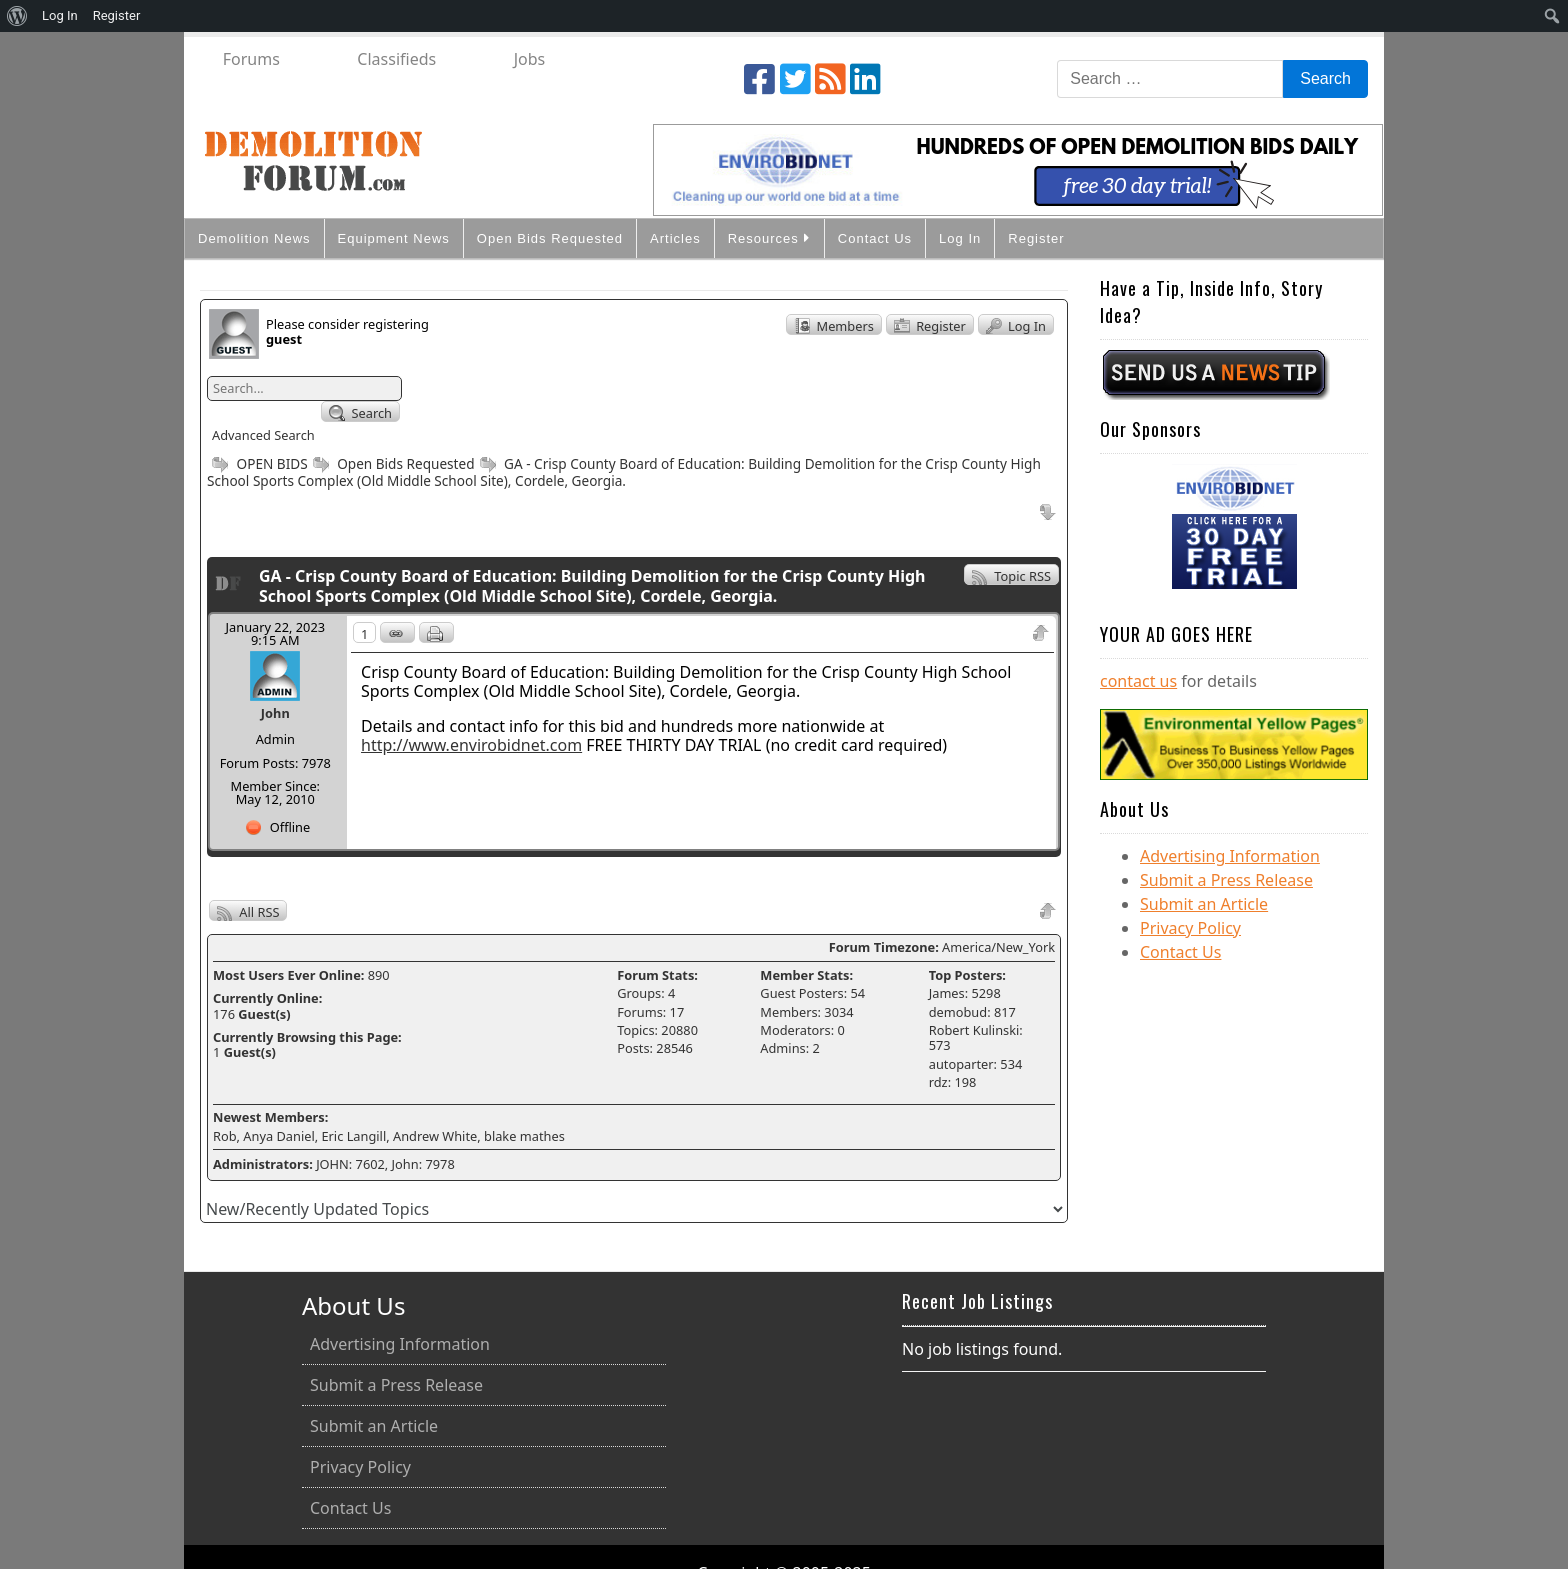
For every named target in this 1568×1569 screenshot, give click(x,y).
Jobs (530, 59)
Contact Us (875, 238)
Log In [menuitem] (60, 15)
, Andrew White (431, 1136)
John (275, 713)
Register (1036, 238)
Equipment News (394, 238)
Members (834, 326)
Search (360, 413)
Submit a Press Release (1226, 880)
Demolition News (254, 238)
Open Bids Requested (550, 238)
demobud (958, 1012)
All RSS (248, 912)
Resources (769, 238)
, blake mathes (521, 1136)
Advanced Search (263, 435)
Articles (675, 238)
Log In (960, 238)
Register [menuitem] (117, 15)
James (947, 993)
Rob (225, 1136)
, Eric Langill (351, 1136)
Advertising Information (1230, 856)
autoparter (961, 1064)
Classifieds (396, 59)
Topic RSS (1011, 576)
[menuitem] (17, 16)
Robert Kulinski (974, 1030)
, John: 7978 (420, 1164)
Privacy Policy (1190, 928)
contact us (1138, 681)
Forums (251, 59)
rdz (938, 1082)
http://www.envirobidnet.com (471, 745)
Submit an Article (1204, 904)
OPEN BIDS (257, 463)
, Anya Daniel (276, 1136)
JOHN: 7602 (350, 1164)
